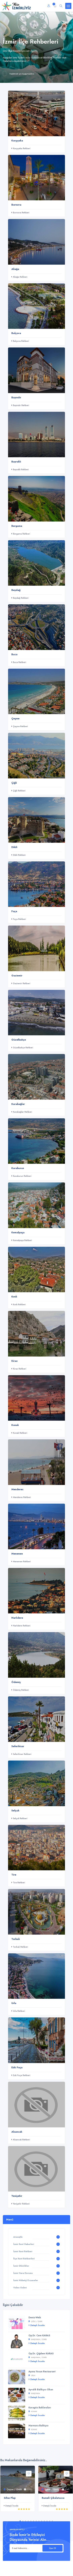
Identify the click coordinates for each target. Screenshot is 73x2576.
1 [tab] (20, 2520)
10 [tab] (44, 2520)
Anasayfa (17, 2236)
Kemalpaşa (18, 1232)
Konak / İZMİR (50, 2489)
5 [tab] (30, 2520)
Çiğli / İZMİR (35, 2321)
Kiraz (14, 1361)
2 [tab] (22, 2520)
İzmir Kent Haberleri (23, 2244)
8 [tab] (38, 2520)
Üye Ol (52, 2548)
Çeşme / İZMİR (13, 2489)
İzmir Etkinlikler (21, 2265)
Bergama (16, 526)
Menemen (17, 1553)
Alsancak (16, 2132)
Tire (13, 1875)
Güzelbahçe (18, 1040)
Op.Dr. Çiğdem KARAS (41, 2353)
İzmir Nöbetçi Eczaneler (25, 2280)
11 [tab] (46, 2520)
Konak (15, 1425)
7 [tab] (36, 2520)
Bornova (16, 205)
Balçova (16, 333)
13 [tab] (52, 2520)
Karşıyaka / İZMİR (37, 2339)
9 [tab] (41, 2520)
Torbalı (15, 1939)
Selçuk (15, 1810)
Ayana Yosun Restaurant (42, 2371)
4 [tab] (28, 2520)
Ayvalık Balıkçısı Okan (41, 2389)
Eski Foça (16, 2067)
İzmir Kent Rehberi (22, 2251)
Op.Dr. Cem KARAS (39, 2335)
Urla (13, 2003)
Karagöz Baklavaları (40, 2407)
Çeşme (15, 718)
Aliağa (15, 269)
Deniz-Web (35, 2317)
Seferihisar (17, 1746)
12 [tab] (49, 2520)
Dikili (14, 847)
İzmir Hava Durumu (23, 2273)
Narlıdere (17, 1618)
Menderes (17, 1489)
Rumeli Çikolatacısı (53, 2498)
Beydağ (15, 590)
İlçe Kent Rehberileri (24, 2258)
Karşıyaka (17, 140)
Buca (14, 654)
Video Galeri (20, 2287)
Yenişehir (16, 2196)
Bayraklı (16, 461)
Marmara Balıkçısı (38, 2425)
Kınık (14, 1296)
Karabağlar (18, 1104)
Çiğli (14, 783)
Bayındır (16, 397)
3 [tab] (25, 2520)
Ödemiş (16, 1682)
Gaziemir (16, 975)
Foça (14, 911)
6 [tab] (33, 2520)
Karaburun (17, 1168)
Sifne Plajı (10, 2498)
